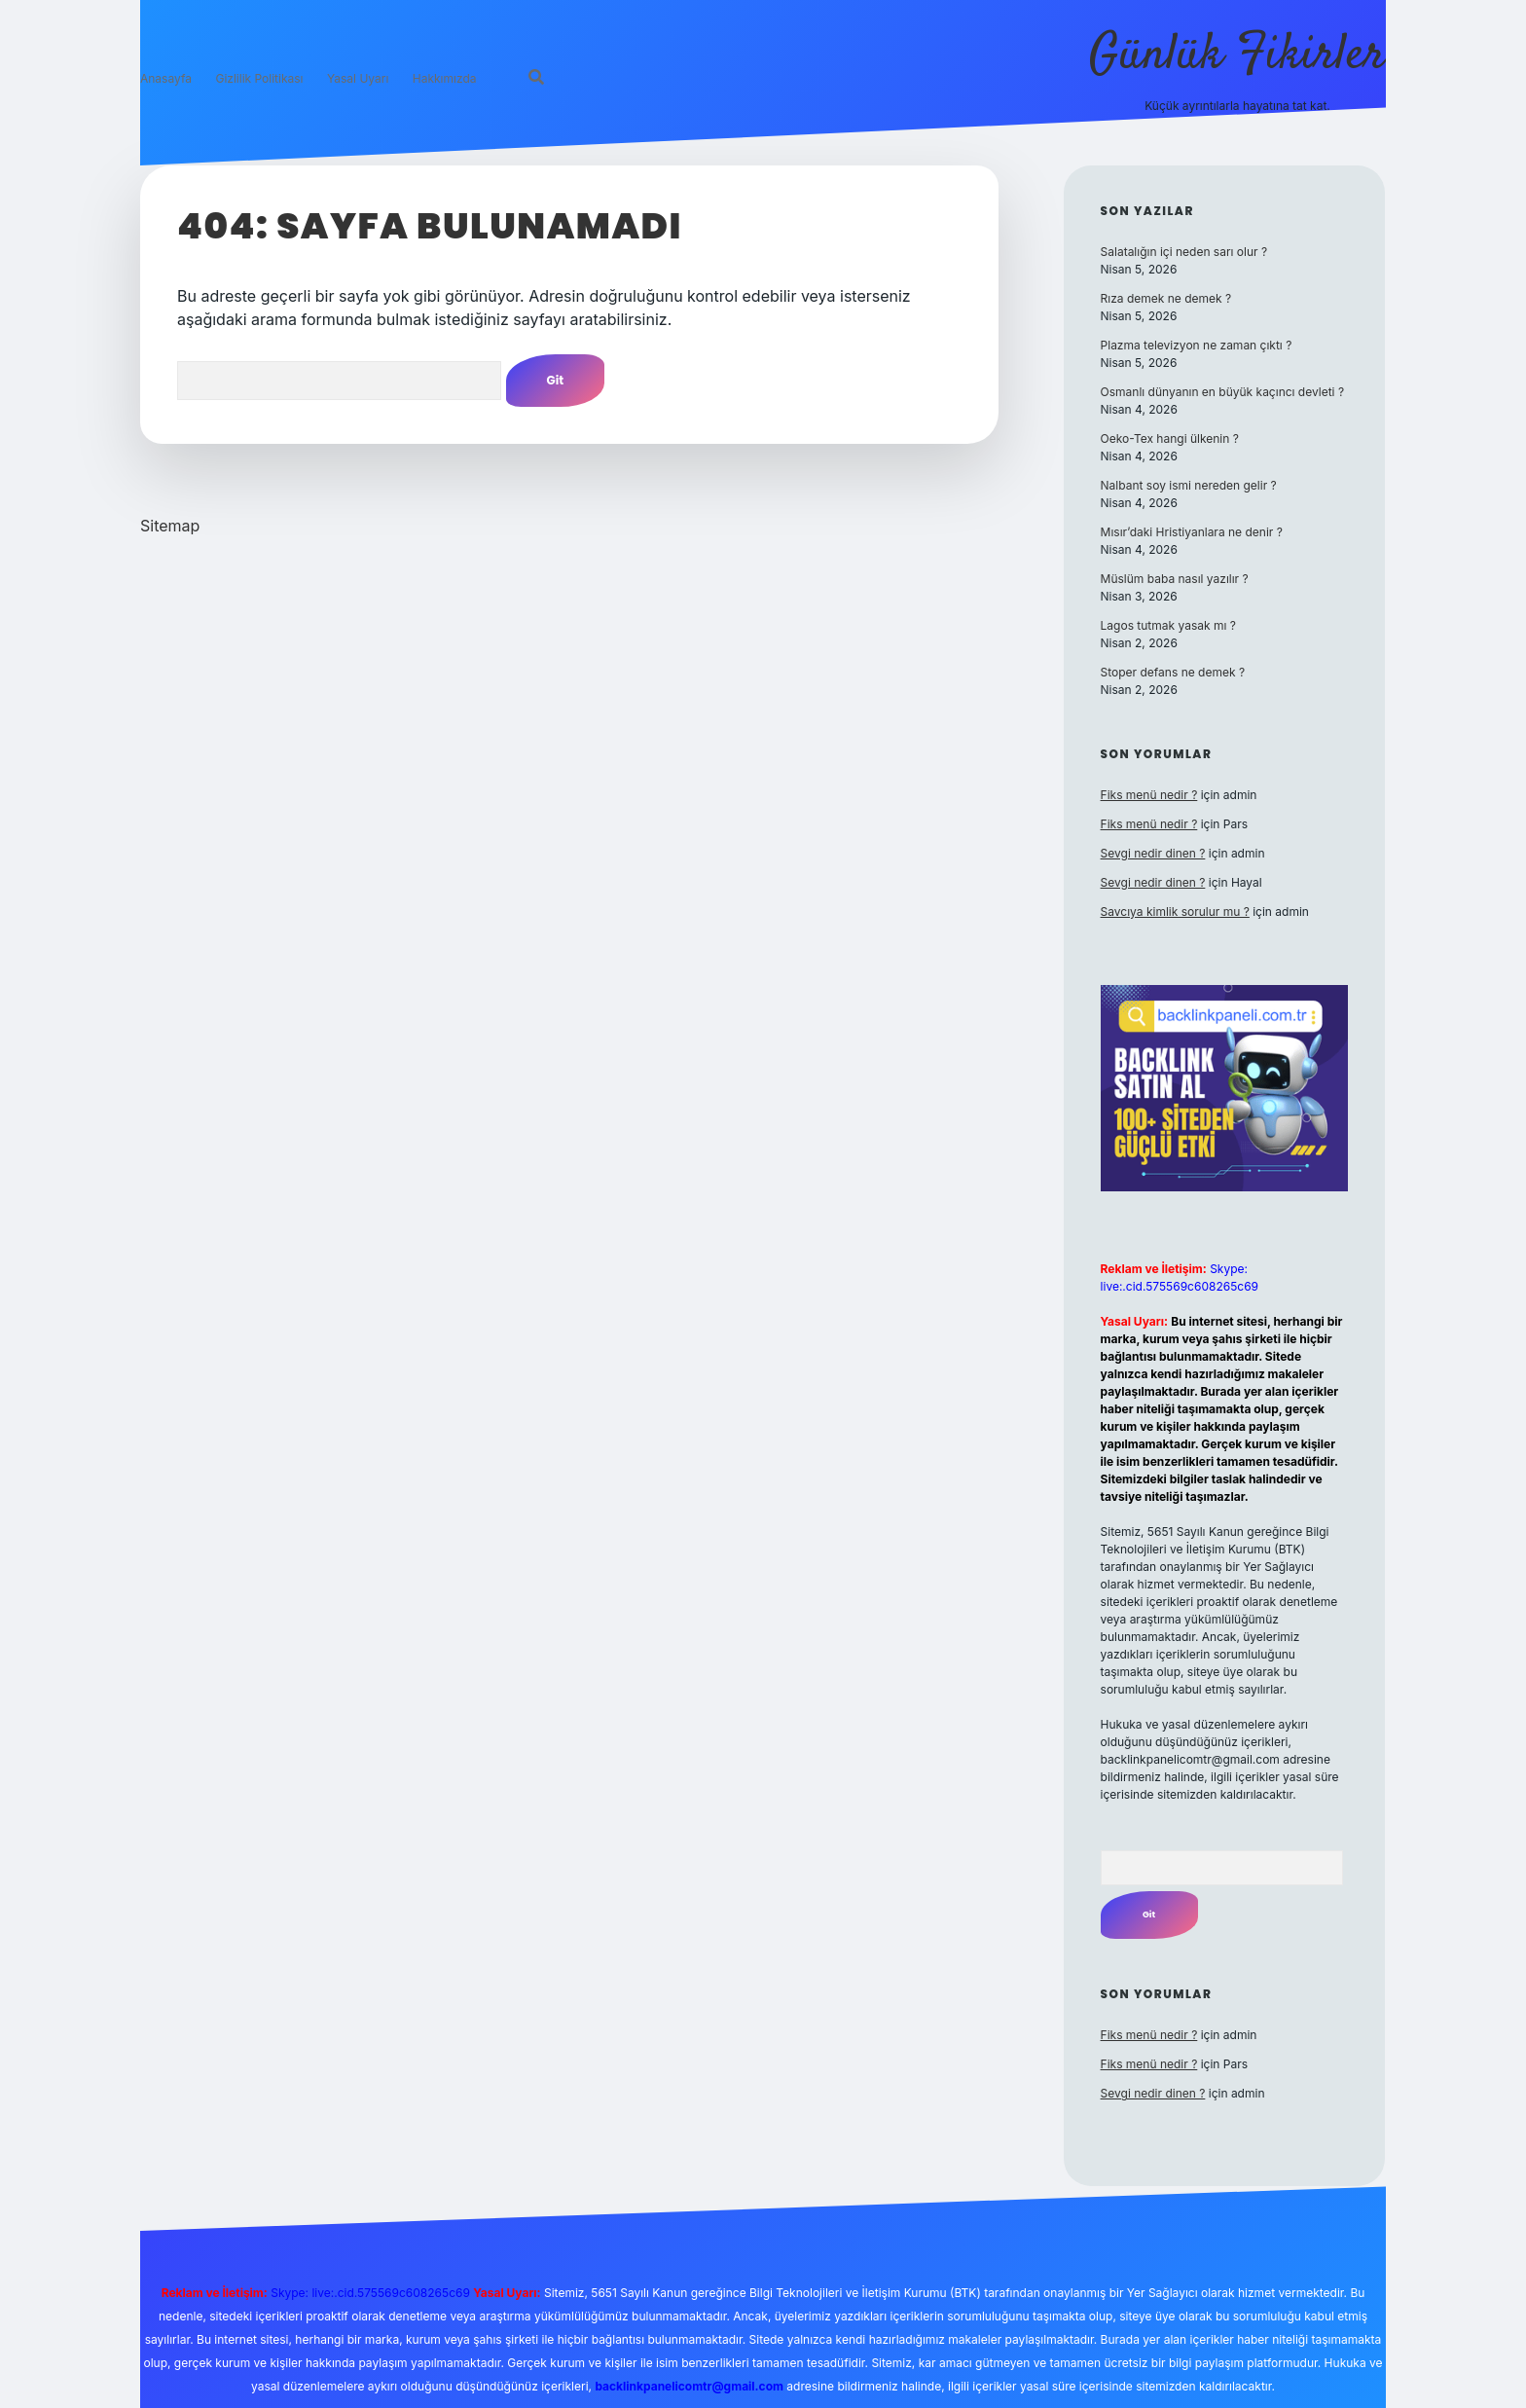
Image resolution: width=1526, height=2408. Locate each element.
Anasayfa (166, 80)
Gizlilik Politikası (259, 80)
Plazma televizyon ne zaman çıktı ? (1196, 345)
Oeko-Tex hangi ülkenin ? (1170, 438)
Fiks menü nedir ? (1149, 794)
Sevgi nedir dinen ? (1153, 853)
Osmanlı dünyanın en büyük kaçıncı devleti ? (1222, 391)
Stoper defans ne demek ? (1173, 672)
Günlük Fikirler (1237, 55)
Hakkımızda (445, 80)
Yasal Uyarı (357, 80)
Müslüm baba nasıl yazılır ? (1175, 578)
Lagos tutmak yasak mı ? (1168, 625)
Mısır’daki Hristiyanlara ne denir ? (1192, 532)
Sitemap (170, 525)
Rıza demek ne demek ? (1166, 298)
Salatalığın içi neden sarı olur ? (1184, 251)
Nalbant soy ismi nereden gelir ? (1189, 485)
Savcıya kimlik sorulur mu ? (1175, 911)
